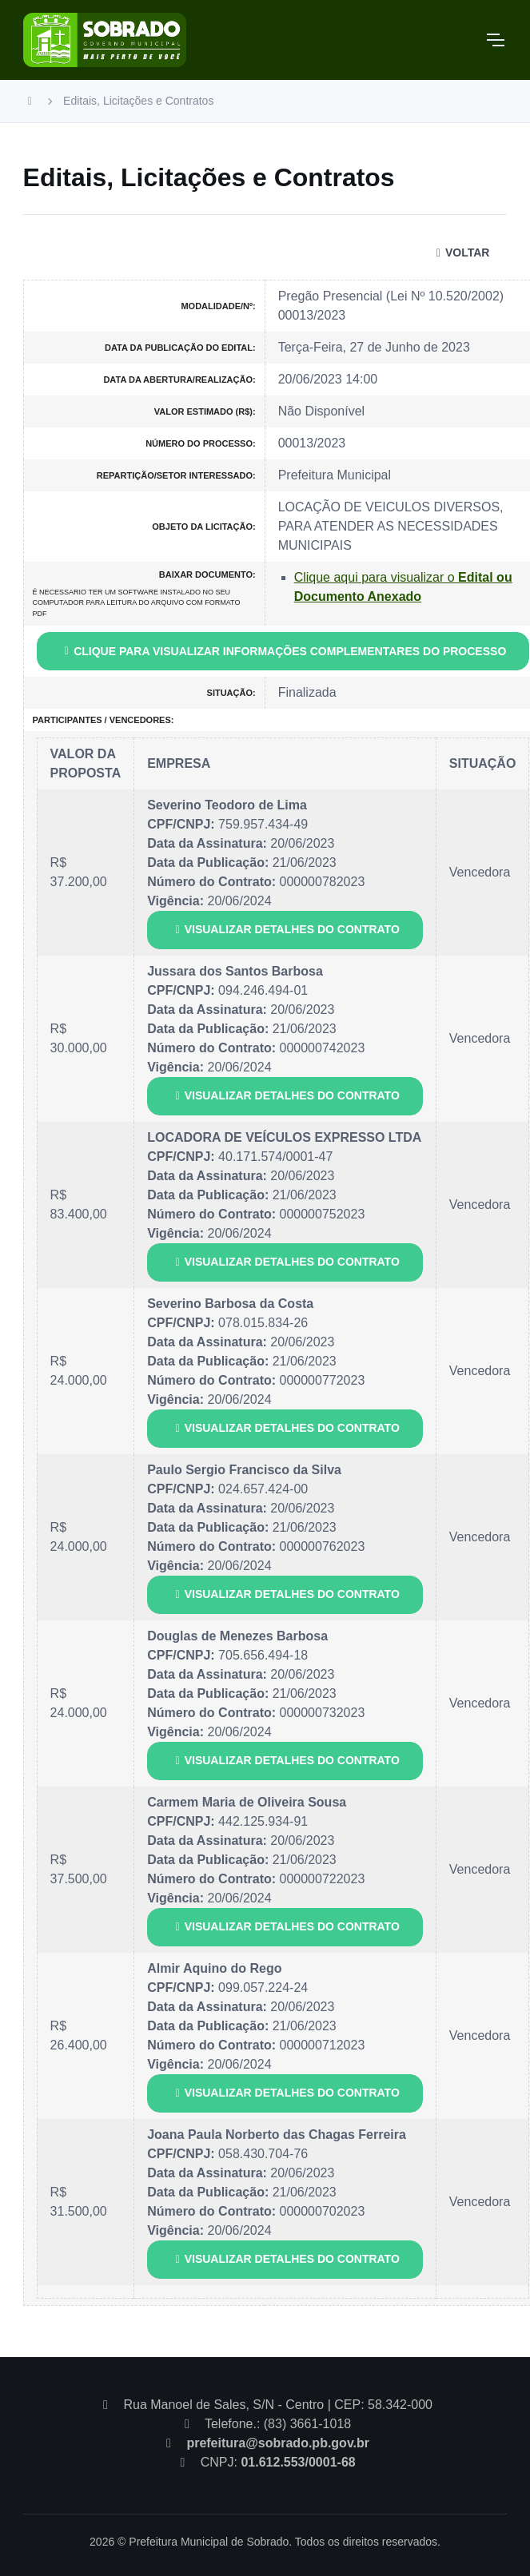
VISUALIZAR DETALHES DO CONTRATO (285, 929)
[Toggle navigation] (495, 40)
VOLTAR (460, 252)
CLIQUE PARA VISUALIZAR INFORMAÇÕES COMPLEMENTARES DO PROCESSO (283, 651)
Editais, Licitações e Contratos (138, 100)
